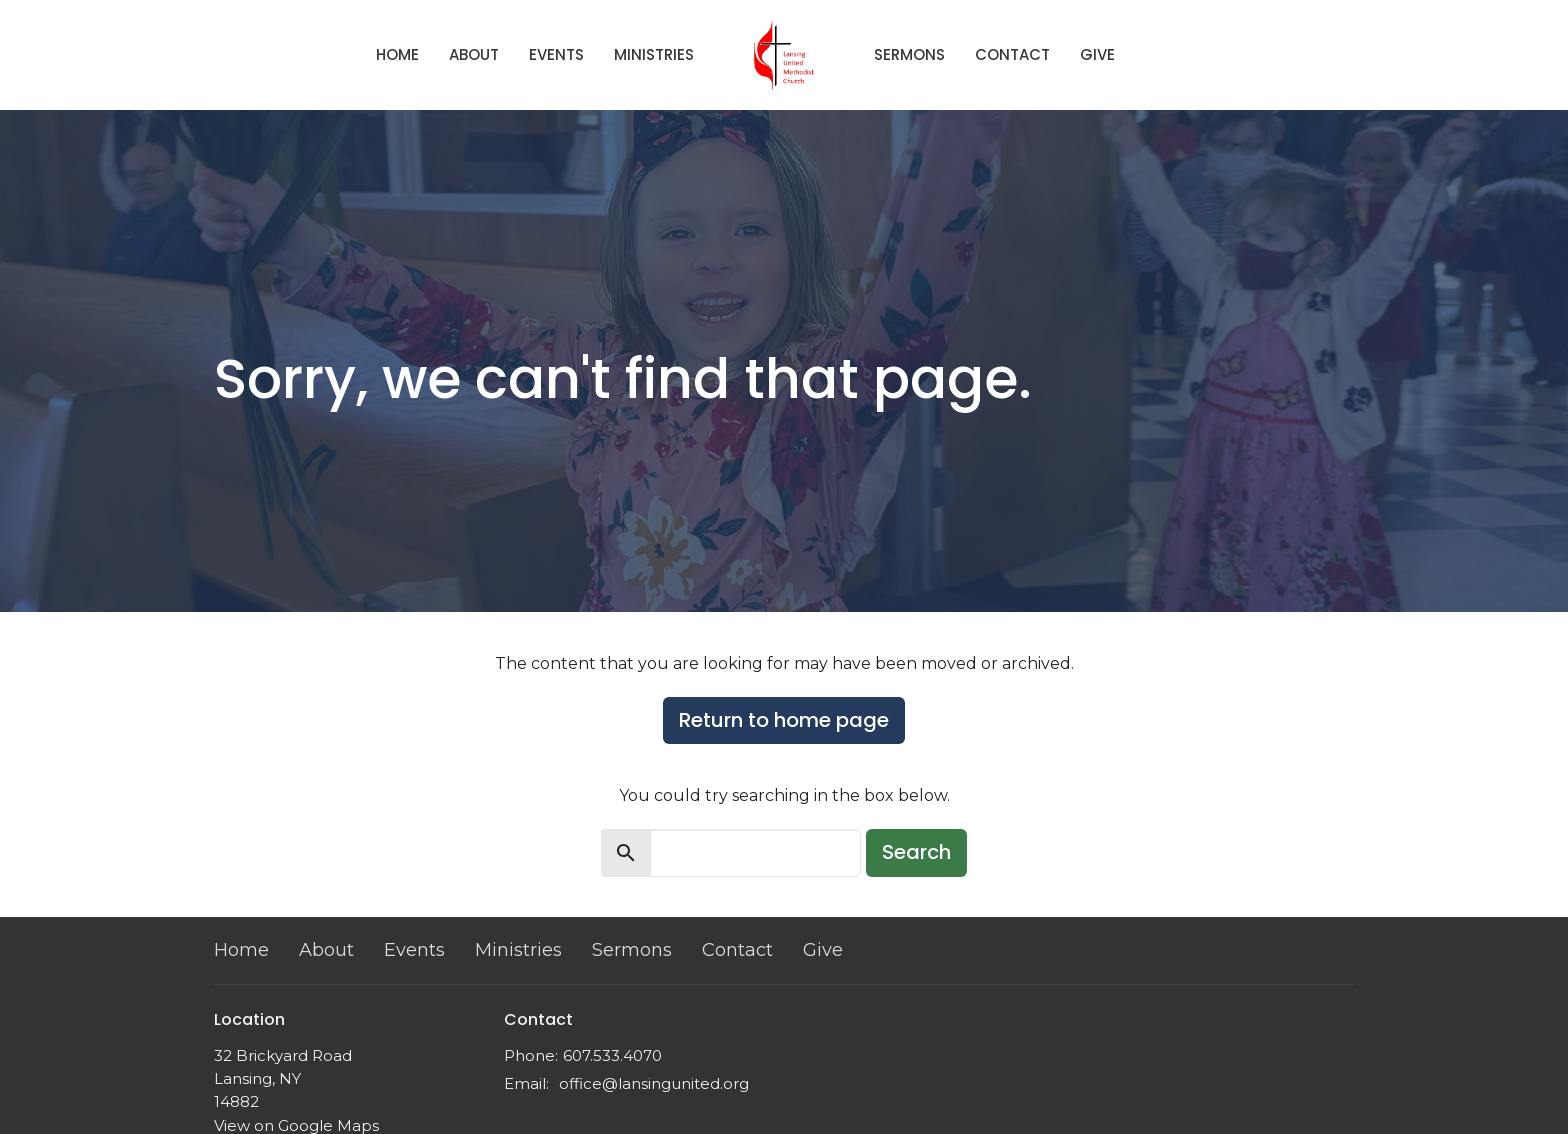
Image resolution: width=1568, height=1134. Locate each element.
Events (556, 54)
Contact (1012, 54)
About (474, 54)
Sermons (909, 54)
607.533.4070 (612, 1055)
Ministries (654, 54)
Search (916, 852)
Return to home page (784, 720)
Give (1097, 54)
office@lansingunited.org (654, 1083)
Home (397, 54)
